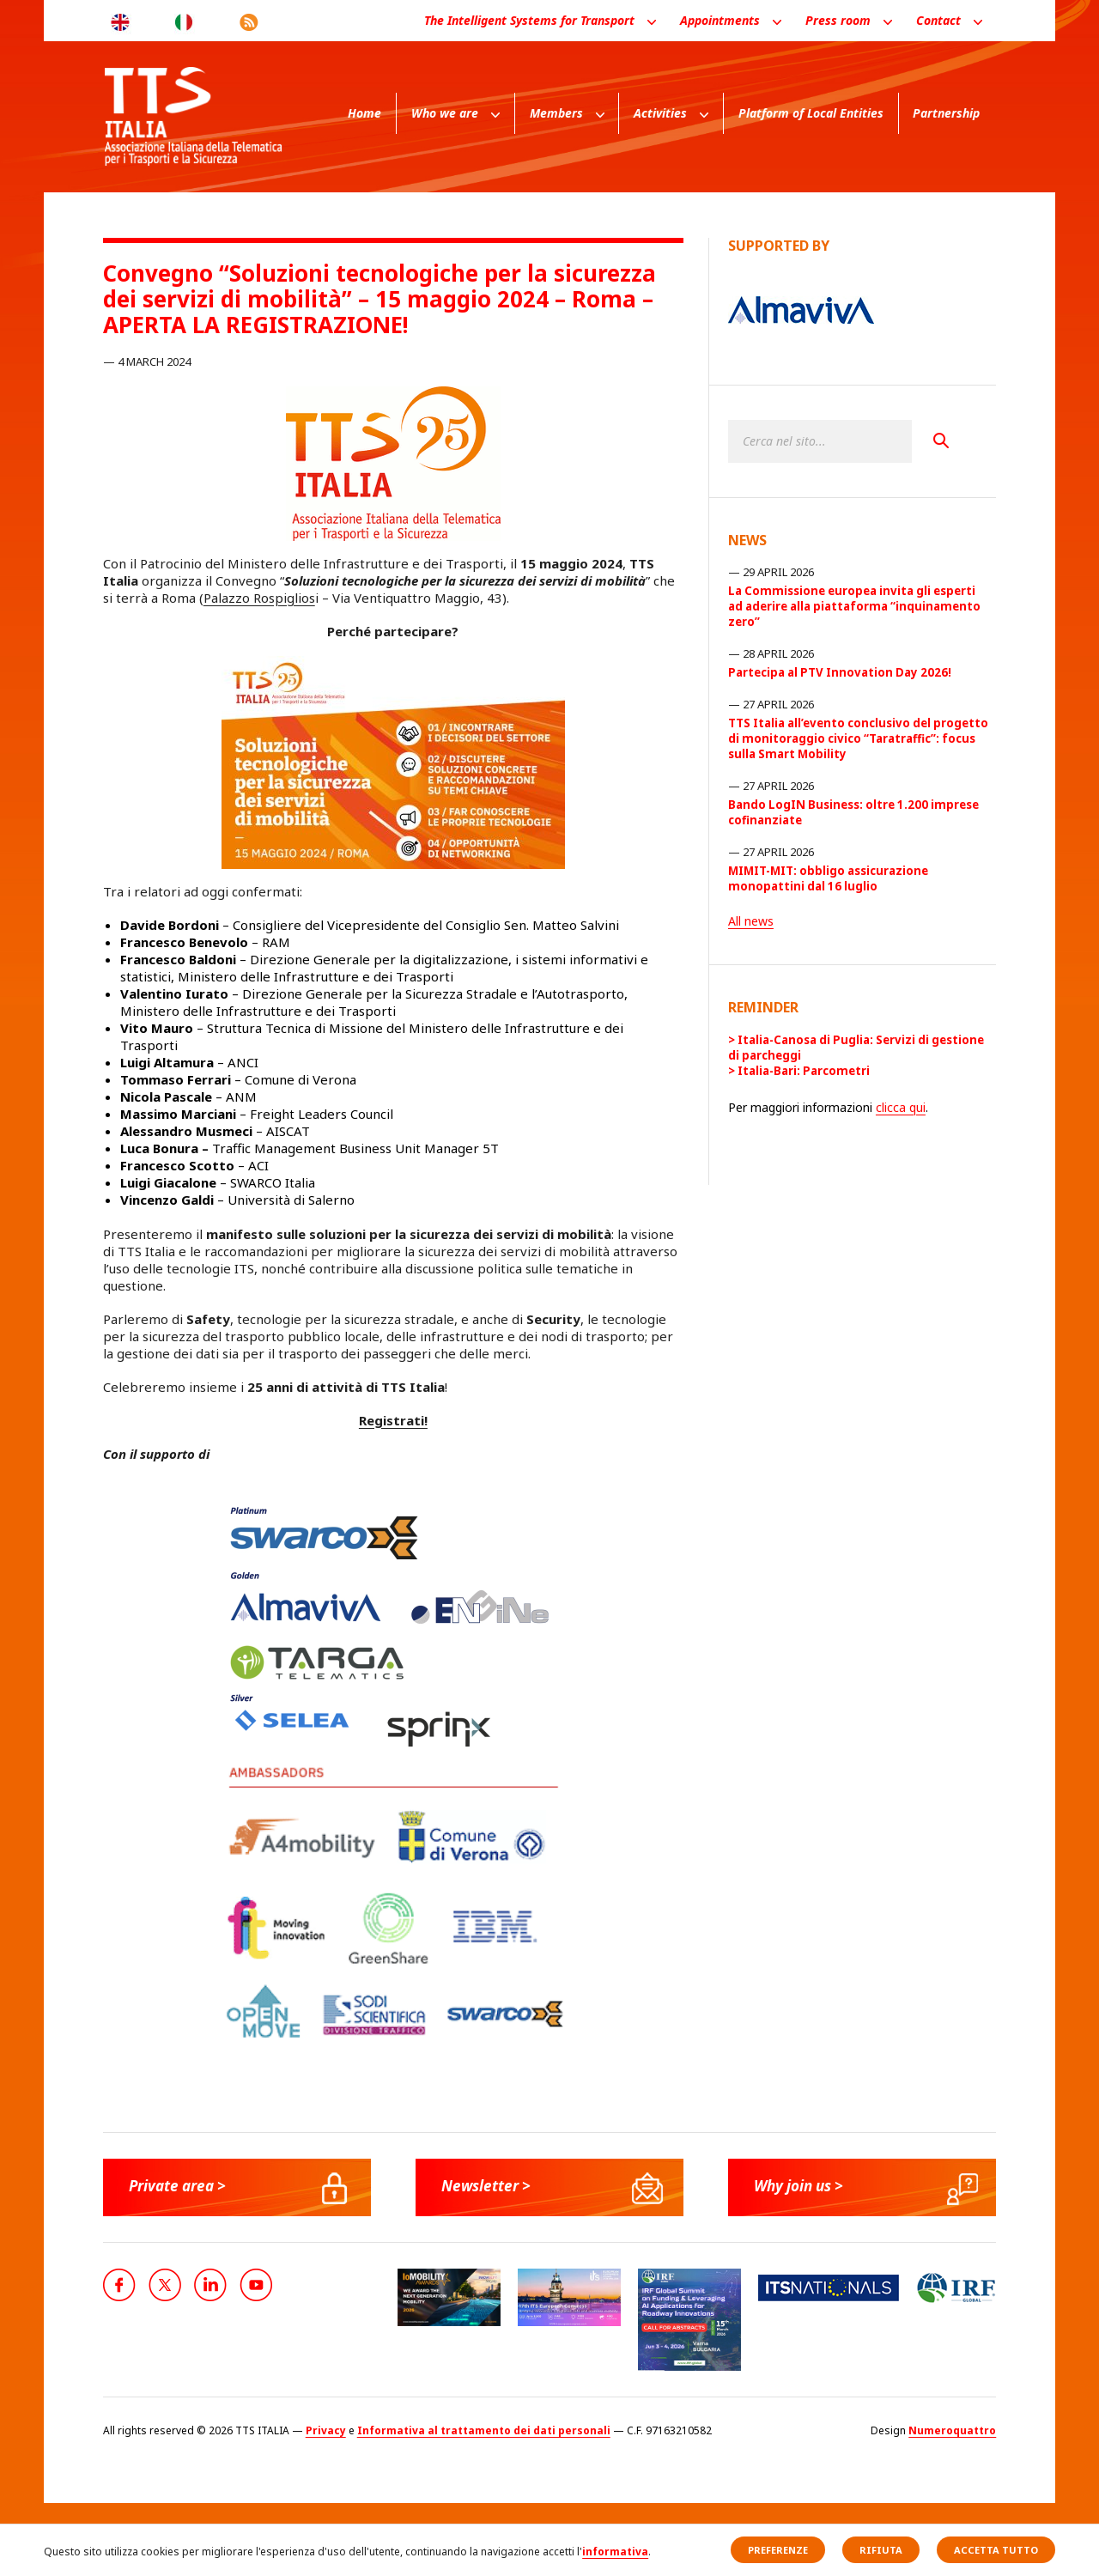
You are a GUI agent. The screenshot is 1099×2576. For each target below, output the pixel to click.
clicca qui (901, 1107)
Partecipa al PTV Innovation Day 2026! (839, 672)
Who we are (444, 113)
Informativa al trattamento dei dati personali (483, 2430)
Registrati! (393, 1420)
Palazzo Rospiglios (259, 597)
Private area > (181, 2186)
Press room (838, 20)
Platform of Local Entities (810, 113)
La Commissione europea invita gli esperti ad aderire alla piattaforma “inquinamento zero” (854, 606)
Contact (938, 20)
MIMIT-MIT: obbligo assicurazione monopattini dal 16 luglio (828, 878)
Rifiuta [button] (880, 2549)
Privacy (326, 2430)
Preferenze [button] (778, 2549)
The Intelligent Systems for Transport (529, 20)
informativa (615, 2551)
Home (364, 113)
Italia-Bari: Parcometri (804, 1070)
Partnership (946, 113)
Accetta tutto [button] (996, 2549)
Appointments (720, 20)
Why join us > (802, 2186)
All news (751, 921)
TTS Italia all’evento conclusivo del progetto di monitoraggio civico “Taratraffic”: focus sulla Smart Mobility (858, 738)
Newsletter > (488, 2186)
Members (556, 113)
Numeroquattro (952, 2430)
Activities (660, 113)
